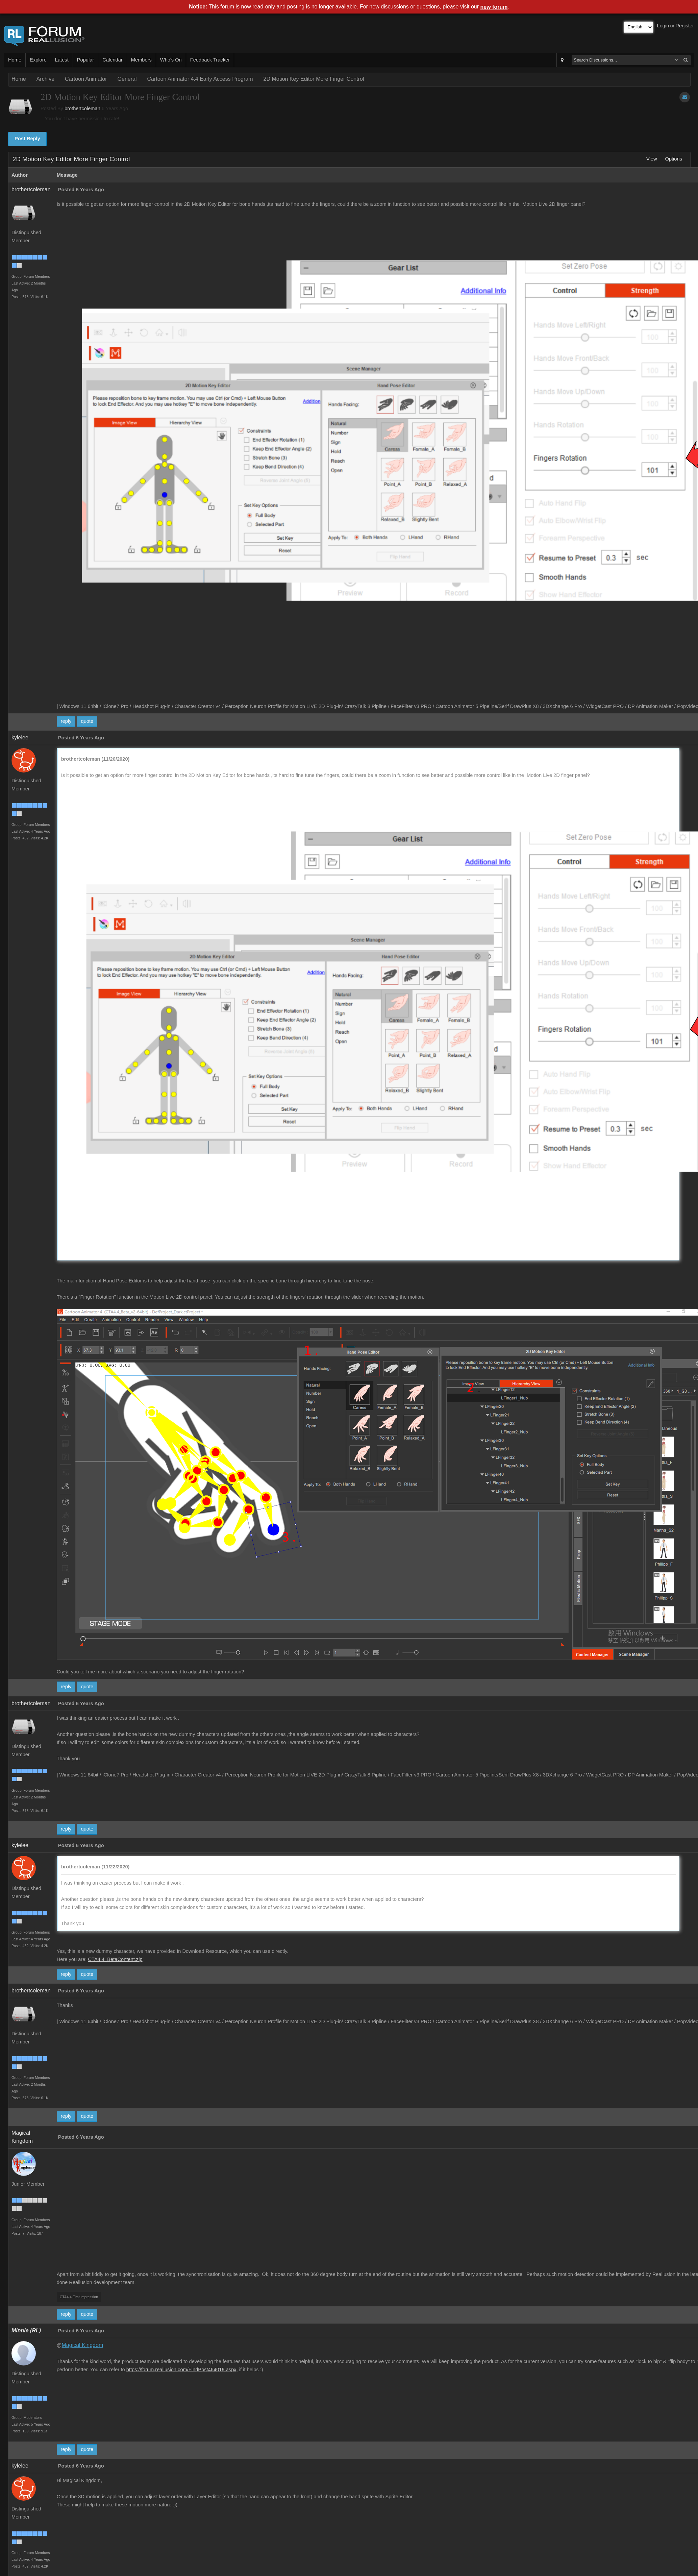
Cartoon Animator (86, 79)
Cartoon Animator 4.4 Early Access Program (200, 79)
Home (14, 60)
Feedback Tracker (210, 60)
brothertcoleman (82, 108)
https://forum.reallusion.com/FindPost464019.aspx (181, 2369)
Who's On (171, 60)
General (127, 79)
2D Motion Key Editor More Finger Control (314, 79)
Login (663, 25)
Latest (62, 60)
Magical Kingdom (82, 2345)
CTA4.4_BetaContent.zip (115, 1959)
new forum (494, 7)
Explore (38, 60)
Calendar (112, 60)
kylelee (19, 737)
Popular (85, 60)
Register (684, 25)
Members (141, 60)
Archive (45, 79)
